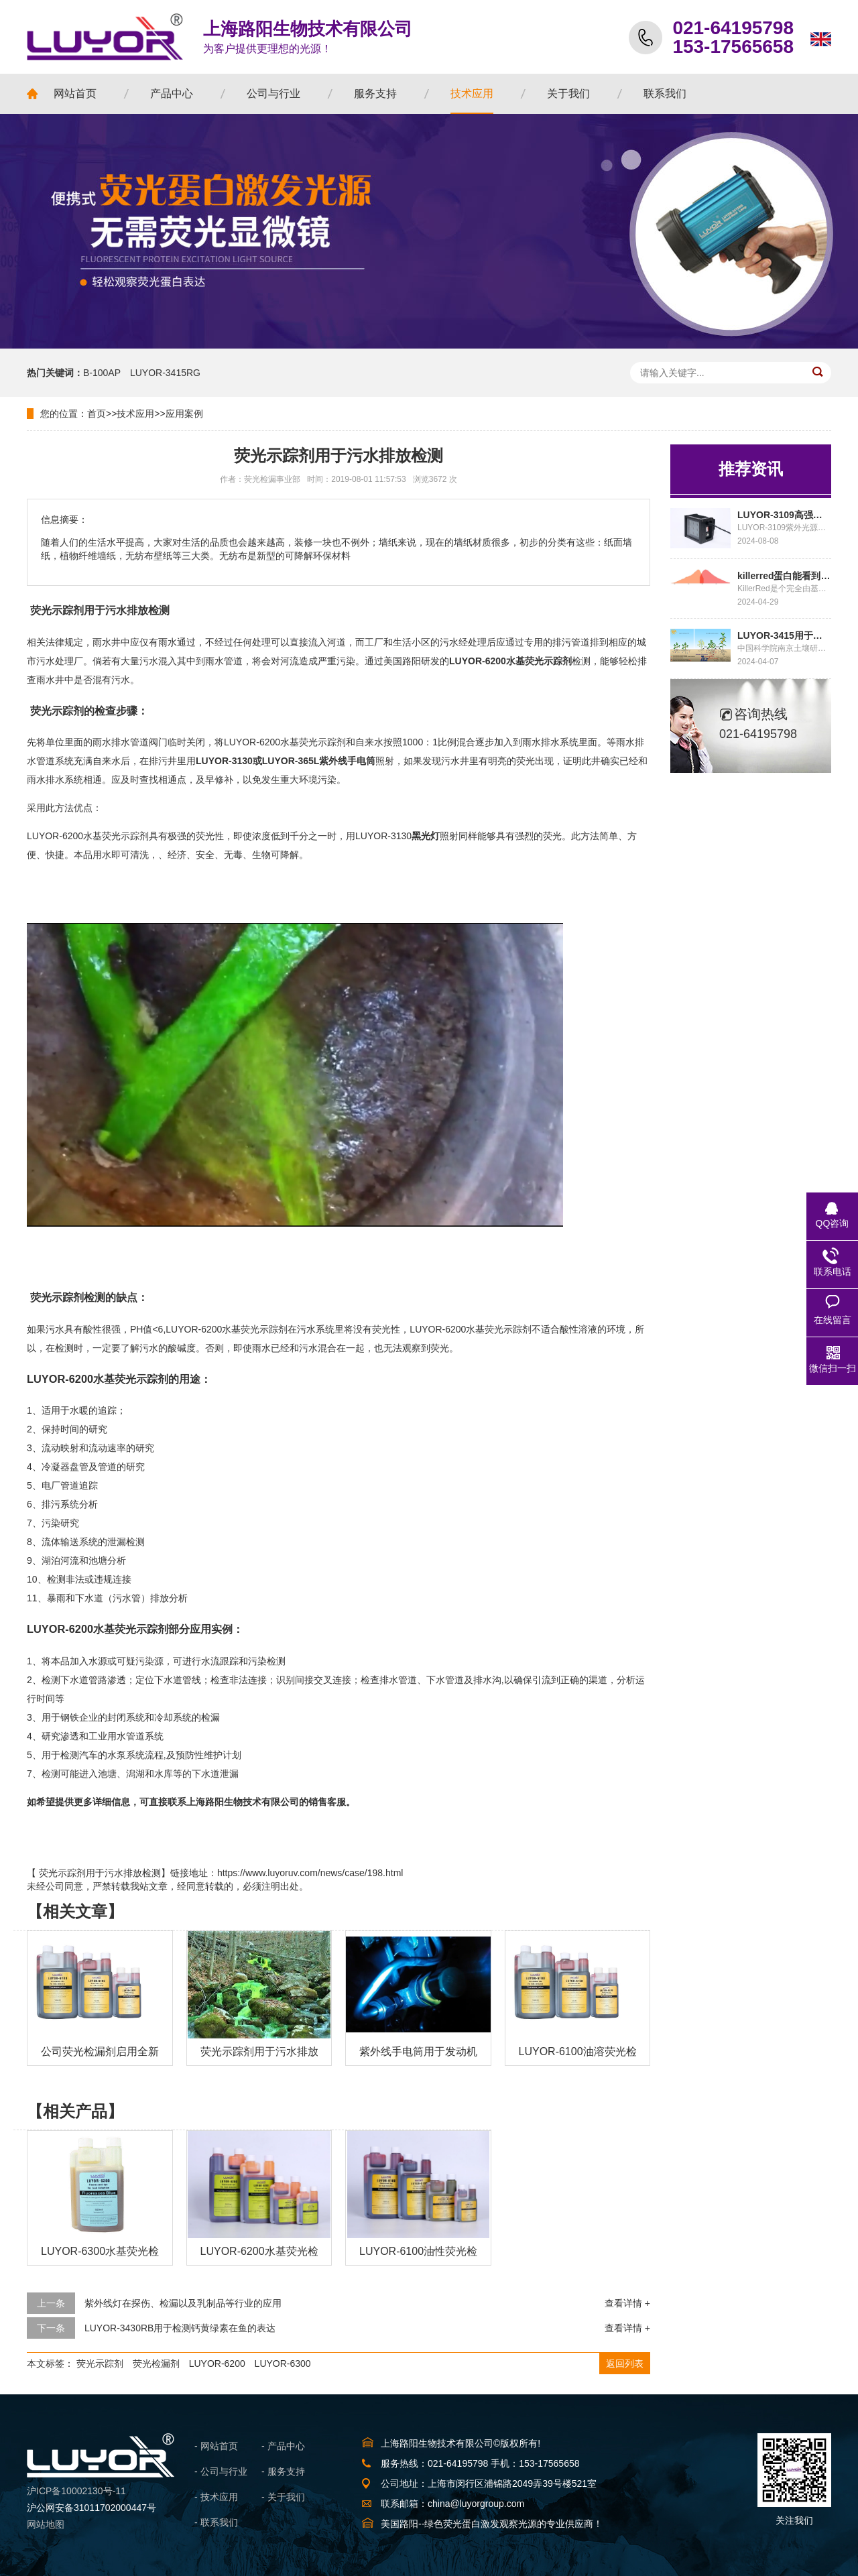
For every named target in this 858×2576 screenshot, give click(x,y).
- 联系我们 (216, 2522)
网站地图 (45, 2524)
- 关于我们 (283, 2497)
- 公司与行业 (220, 2471)
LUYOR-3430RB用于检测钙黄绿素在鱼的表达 (180, 2328)
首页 (96, 413)
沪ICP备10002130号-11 (76, 2491)
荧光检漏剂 (156, 2363)
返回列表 (625, 2363)
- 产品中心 (283, 2446)
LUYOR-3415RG (165, 372)
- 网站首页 (216, 2446)
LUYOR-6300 (283, 2363)
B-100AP (102, 372)
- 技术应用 (216, 2497)
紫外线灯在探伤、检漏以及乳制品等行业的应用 (183, 2303)
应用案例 (184, 413)
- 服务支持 (283, 2471)
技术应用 (135, 413)
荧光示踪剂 (99, 2363)
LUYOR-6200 (217, 2363)
